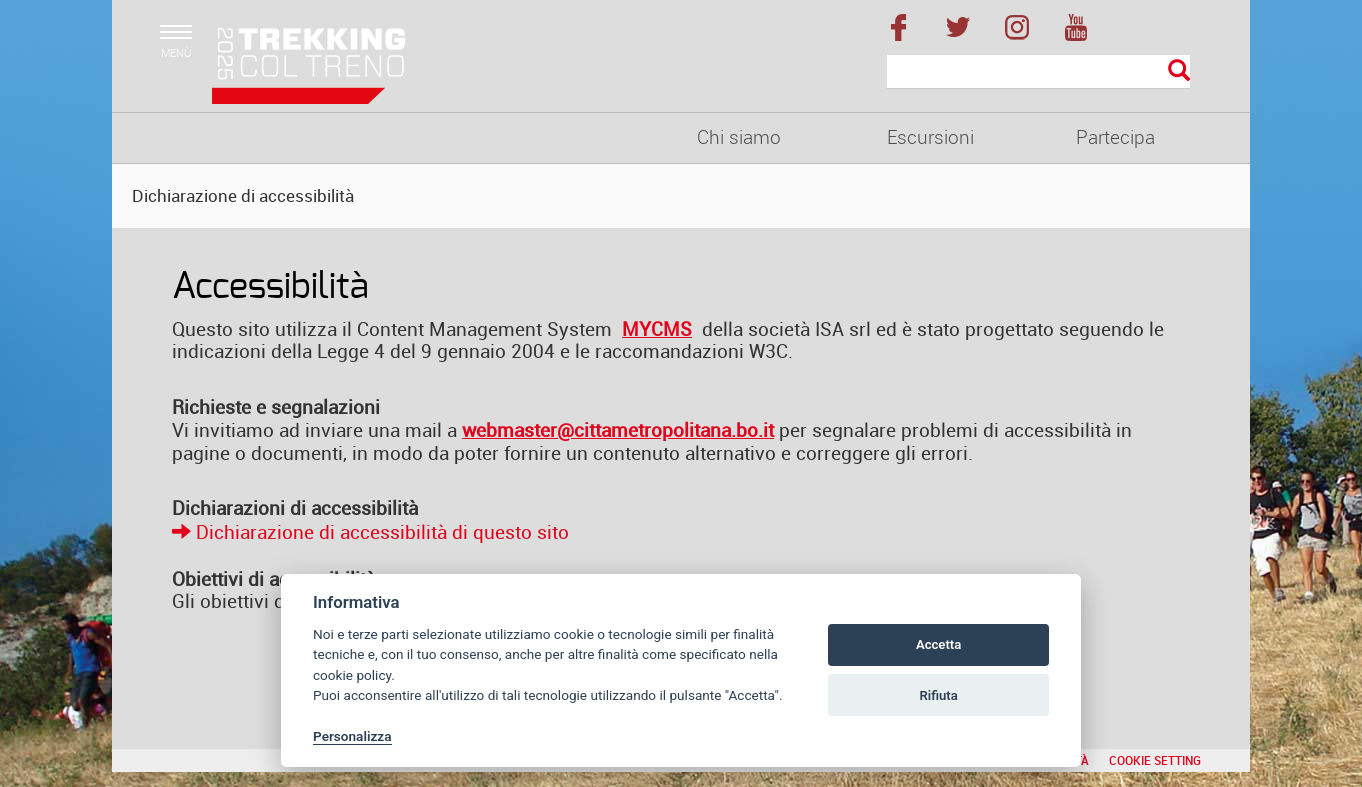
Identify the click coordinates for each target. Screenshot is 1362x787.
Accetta (938, 644)
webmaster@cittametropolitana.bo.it (618, 430)
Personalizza (352, 736)
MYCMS (657, 329)
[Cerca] (1038, 72)
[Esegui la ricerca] (1179, 71)
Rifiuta (938, 695)
